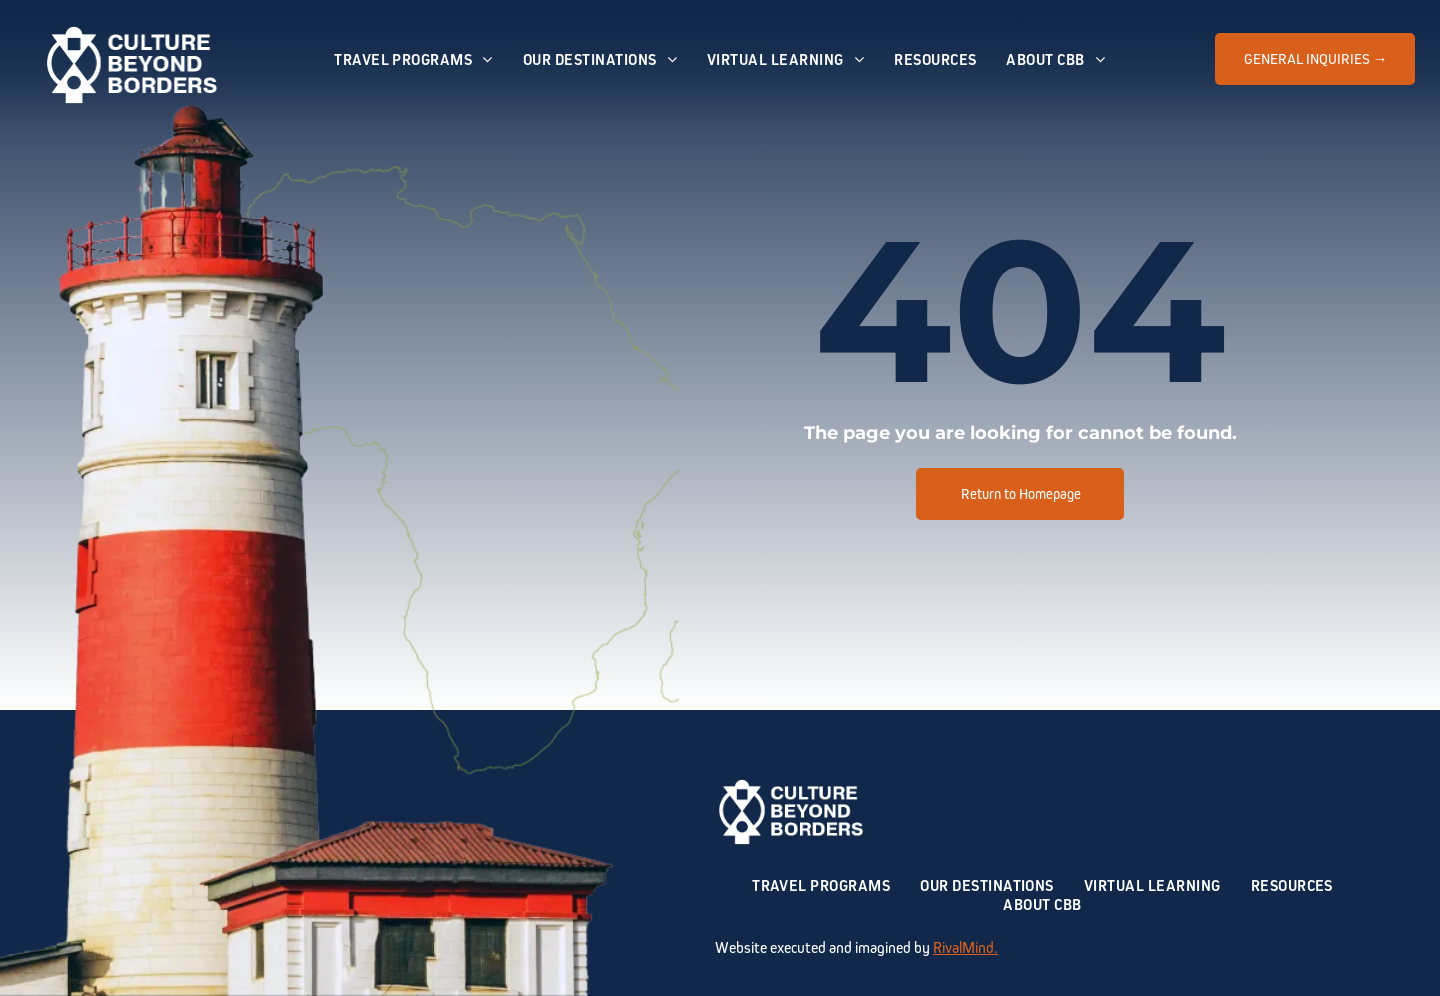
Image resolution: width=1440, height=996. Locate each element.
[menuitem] (413, 59)
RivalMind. (965, 947)
